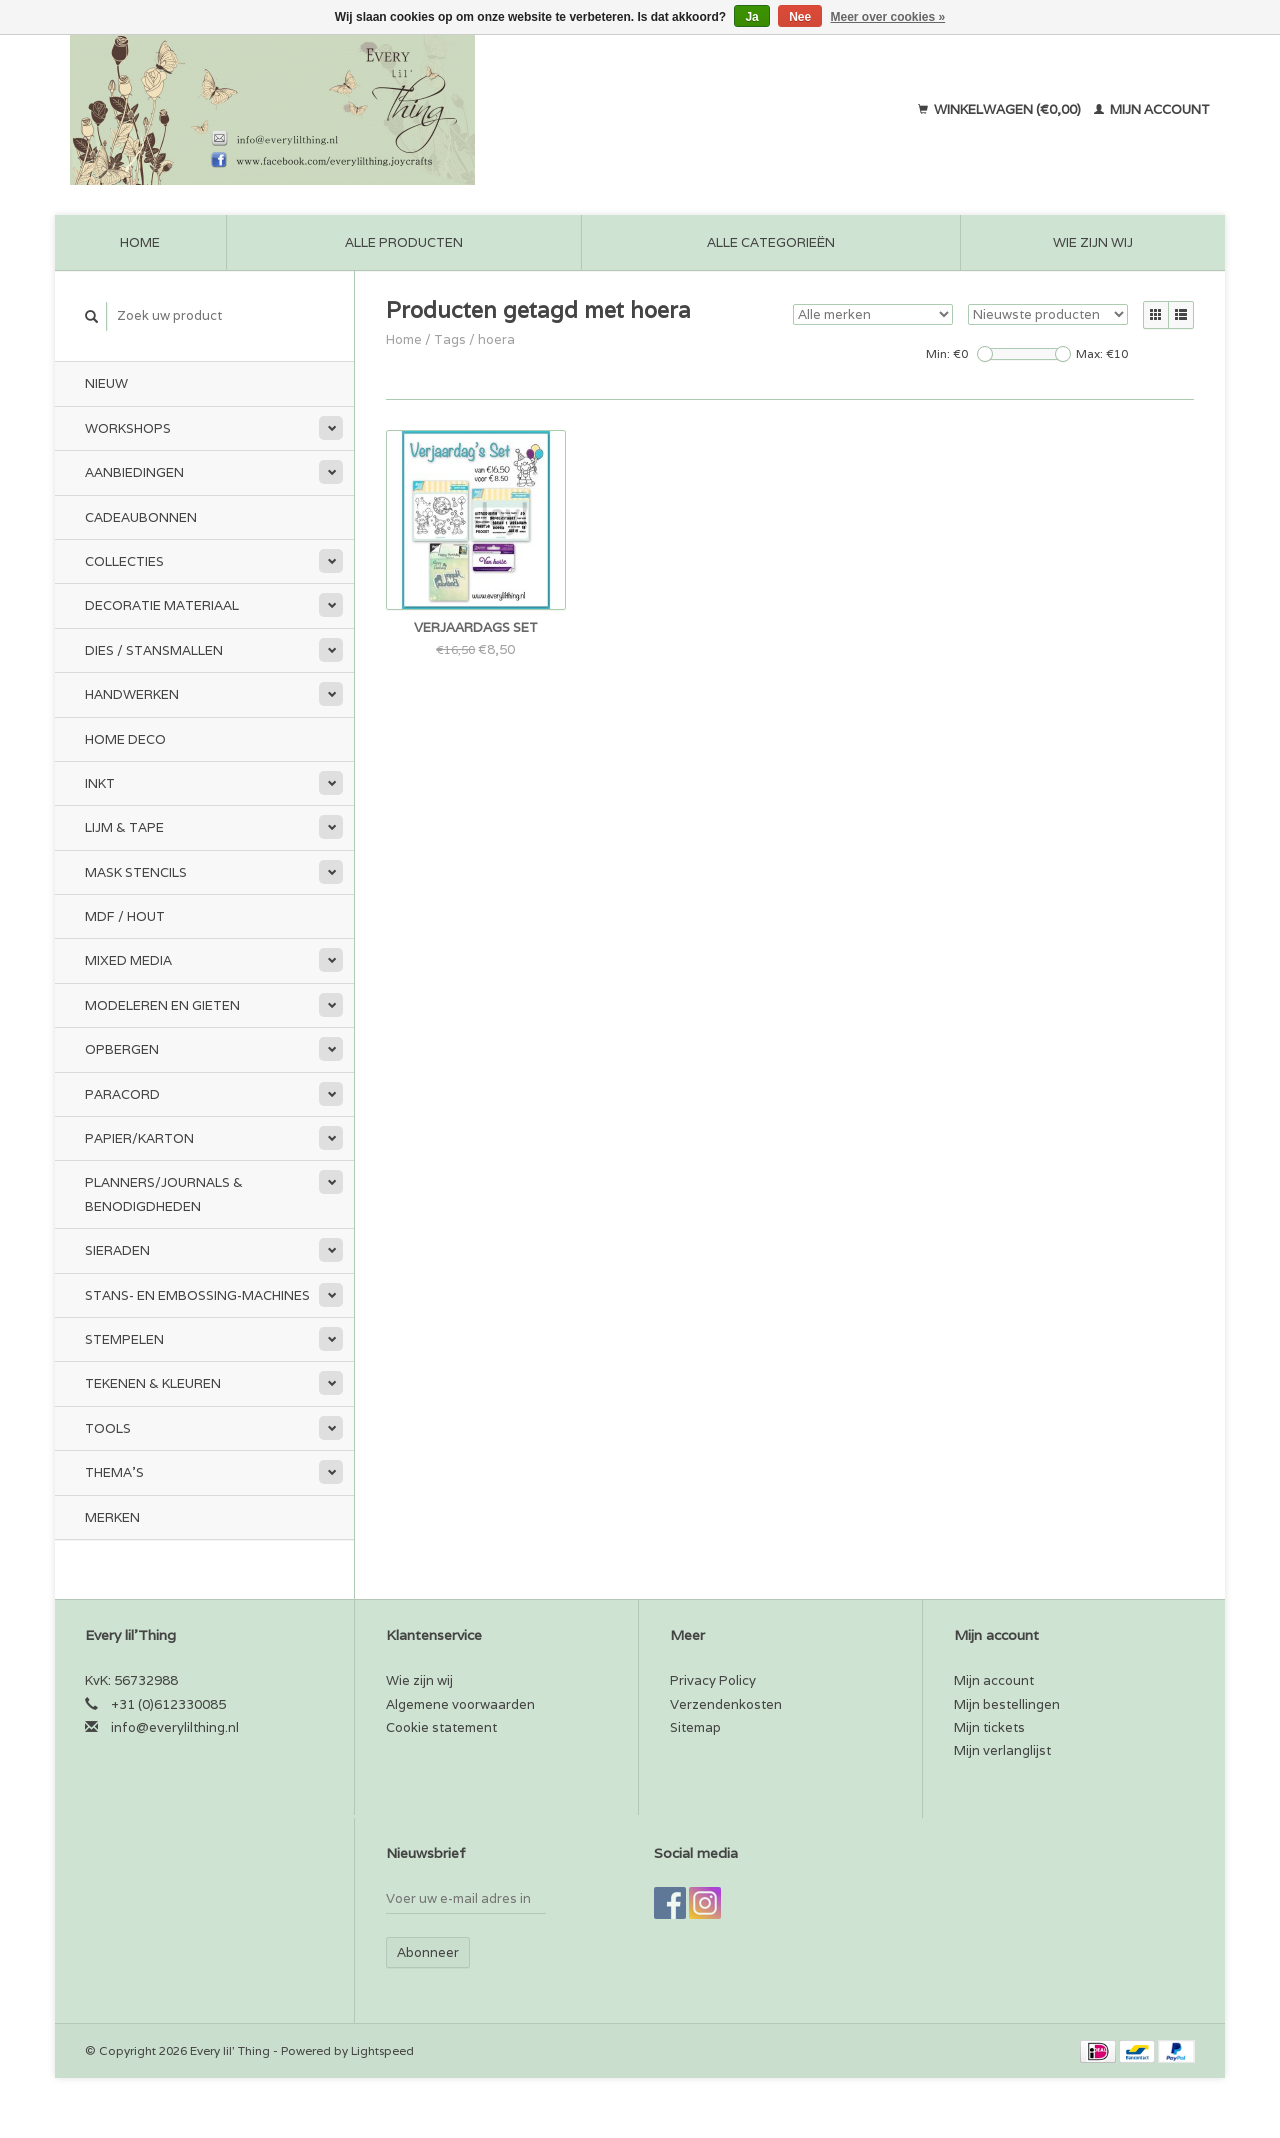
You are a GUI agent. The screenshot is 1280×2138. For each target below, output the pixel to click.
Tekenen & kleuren (153, 1383)
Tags (450, 339)
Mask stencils (136, 872)
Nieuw (106, 383)
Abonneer (428, 1952)
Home (140, 242)
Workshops (128, 428)
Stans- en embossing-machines (197, 1295)
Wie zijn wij (1093, 242)
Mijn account (1152, 109)
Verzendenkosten (726, 1704)
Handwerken (132, 694)
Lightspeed (382, 2050)
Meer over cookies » (888, 17)
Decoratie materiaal (162, 605)
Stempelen (124, 1339)
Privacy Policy (713, 1680)
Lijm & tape (124, 827)
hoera (496, 339)
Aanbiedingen (134, 472)
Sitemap (695, 1727)
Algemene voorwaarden (460, 1704)
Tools (108, 1428)
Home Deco (125, 739)
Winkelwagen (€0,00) (1001, 109)
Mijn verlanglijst (1002, 1750)
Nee (800, 17)
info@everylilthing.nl (175, 1727)
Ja (751, 17)
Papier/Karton (139, 1138)
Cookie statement (441, 1727)
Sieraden (117, 1250)
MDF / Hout (125, 916)
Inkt (100, 783)
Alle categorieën (771, 242)
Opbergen (122, 1049)
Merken (112, 1517)
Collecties (124, 561)
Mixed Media (128, 960)
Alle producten (404, 242)
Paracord (122, 1094)
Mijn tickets (989, 1727)
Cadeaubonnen (141, 517)
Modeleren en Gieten (162, 1005)
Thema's (114, 1472)
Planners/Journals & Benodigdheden (164, 1194)
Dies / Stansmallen (154, 650)
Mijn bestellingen (1007, 1704)
